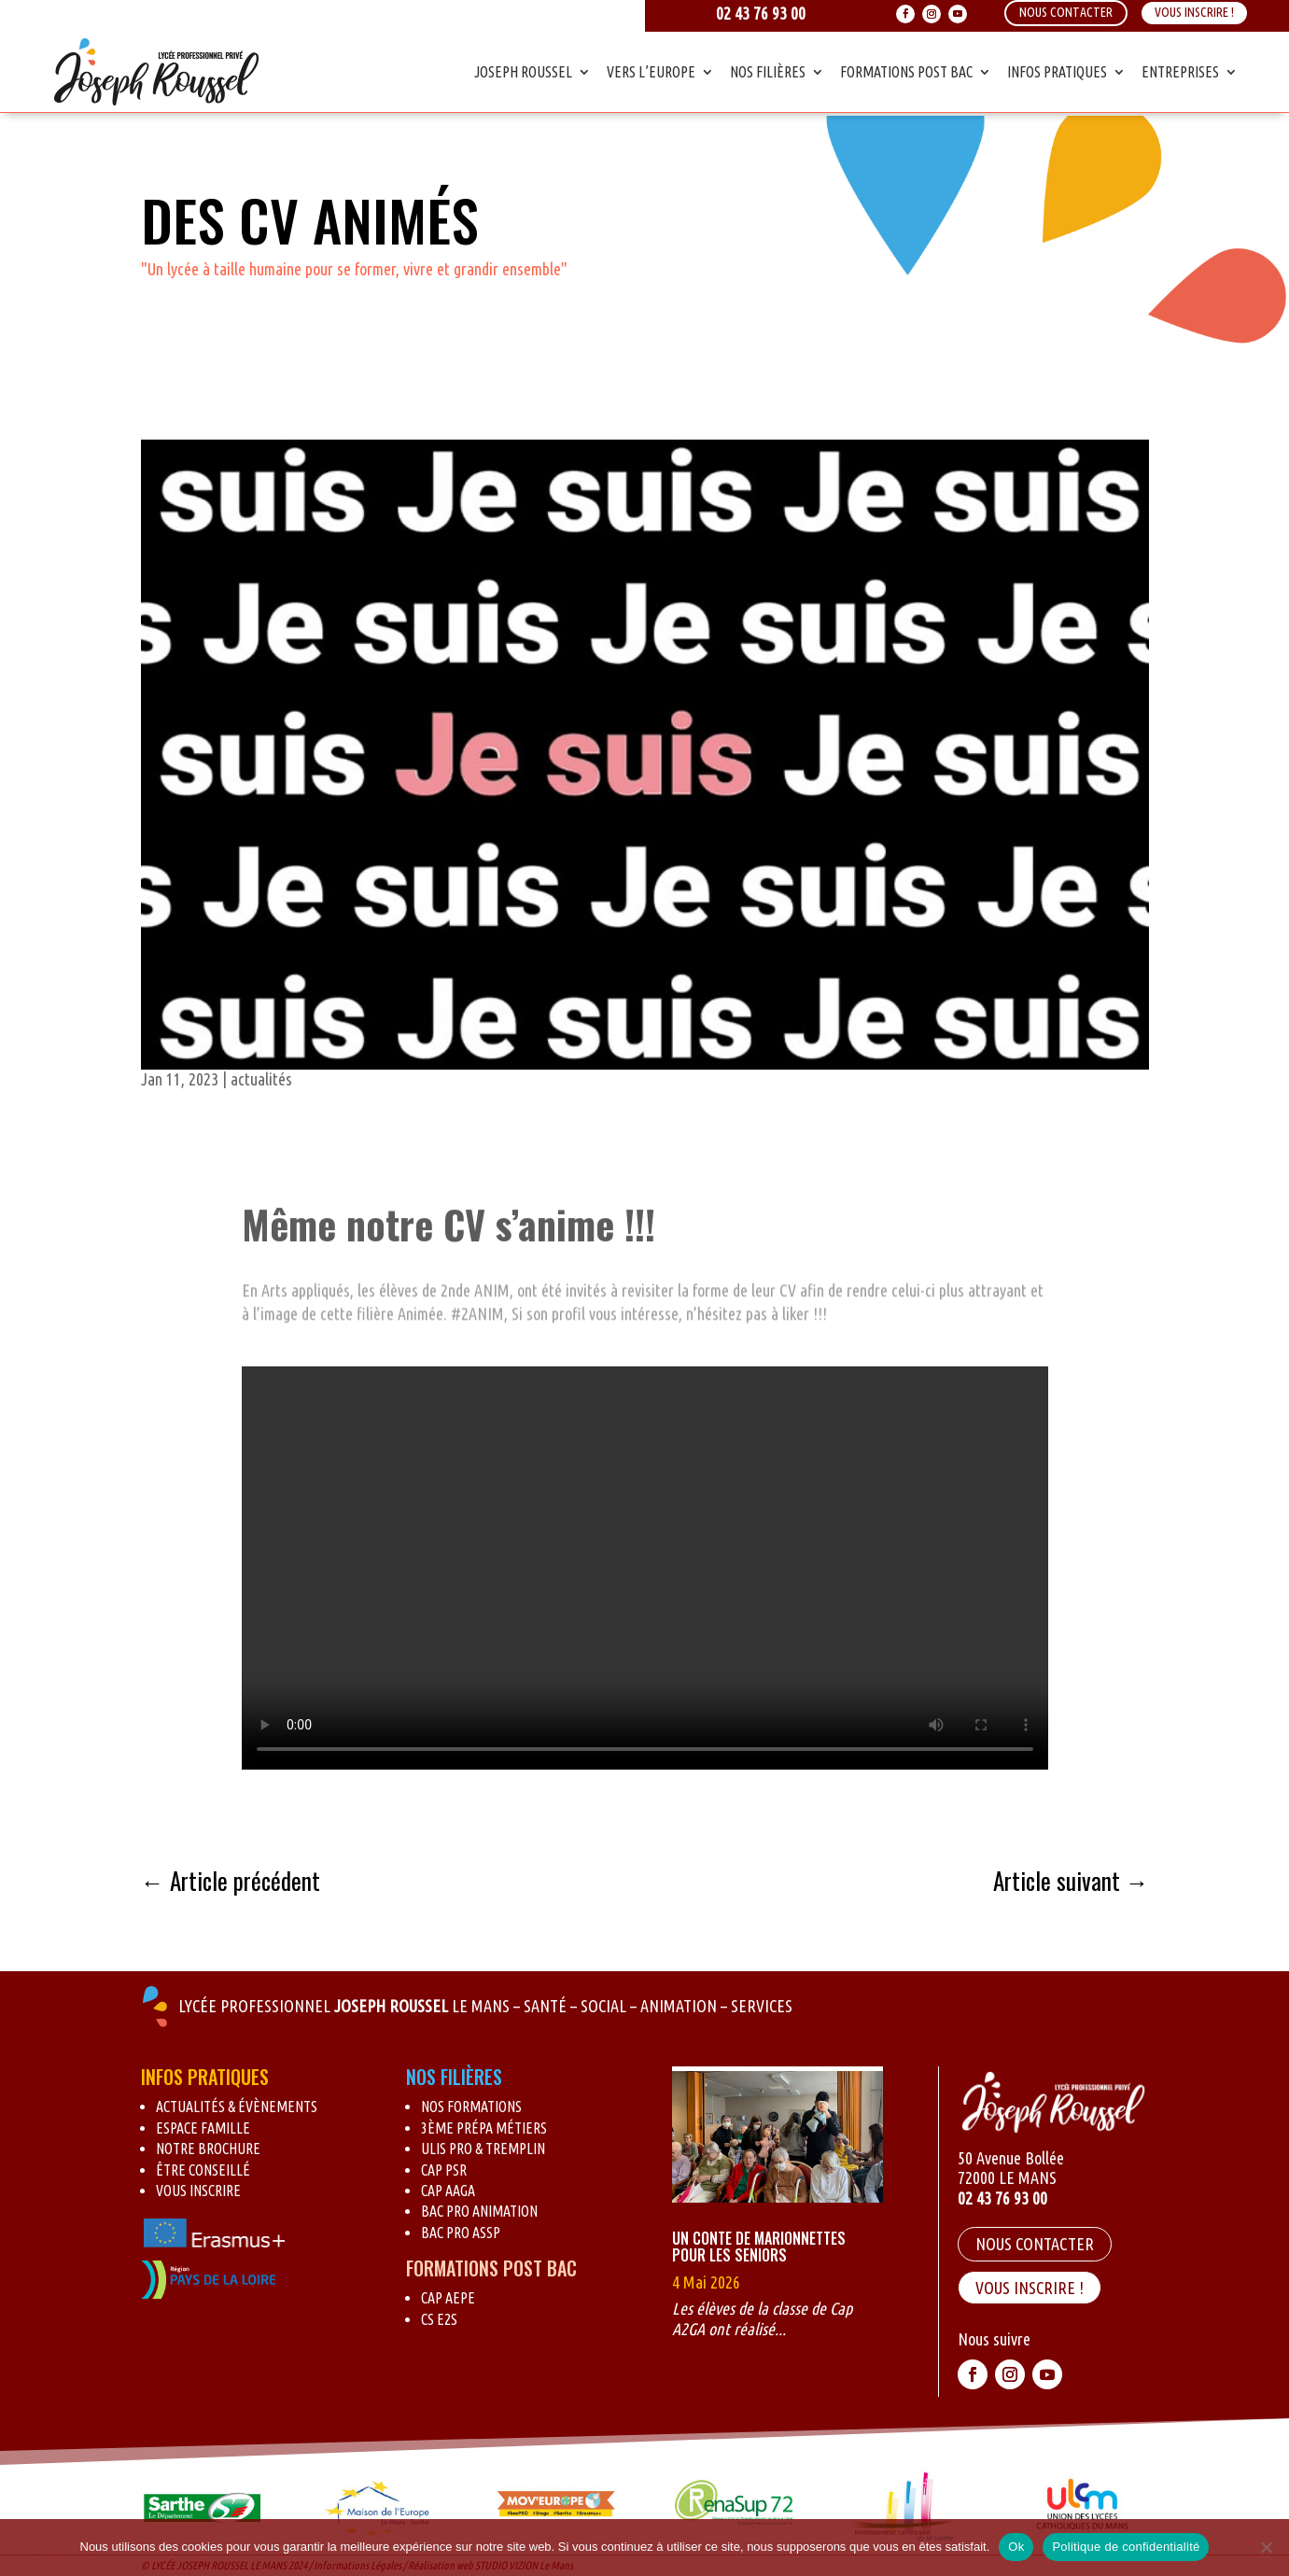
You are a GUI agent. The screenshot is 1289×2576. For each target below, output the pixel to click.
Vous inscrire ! (1194, 12)
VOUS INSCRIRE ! (1029, 2287)
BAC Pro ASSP (460, 2232)
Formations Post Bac (906, 71)
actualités (261, 1079)
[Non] (1265, 2547)
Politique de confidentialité (1125, 2547)
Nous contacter (1034, 2243)
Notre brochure (208, 2148)
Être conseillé (203, 2170)
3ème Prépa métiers (484, 2128)
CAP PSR (444, 2170)
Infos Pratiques (1057, 71)
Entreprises (1180, 71)
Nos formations (471, 2106)
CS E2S (439, 2319)
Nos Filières (768, 71)
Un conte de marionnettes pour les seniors (759, 2246)
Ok (1016, 2547)
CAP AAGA (448, 2190)
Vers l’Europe (651, 71)
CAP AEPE (448, 2297)
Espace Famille (203, 2128)
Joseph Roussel (523, 71)
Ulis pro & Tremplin (483, 2148)
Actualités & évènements (236, 2106)
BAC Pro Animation (479, 2211)
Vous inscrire (198, 2190)
